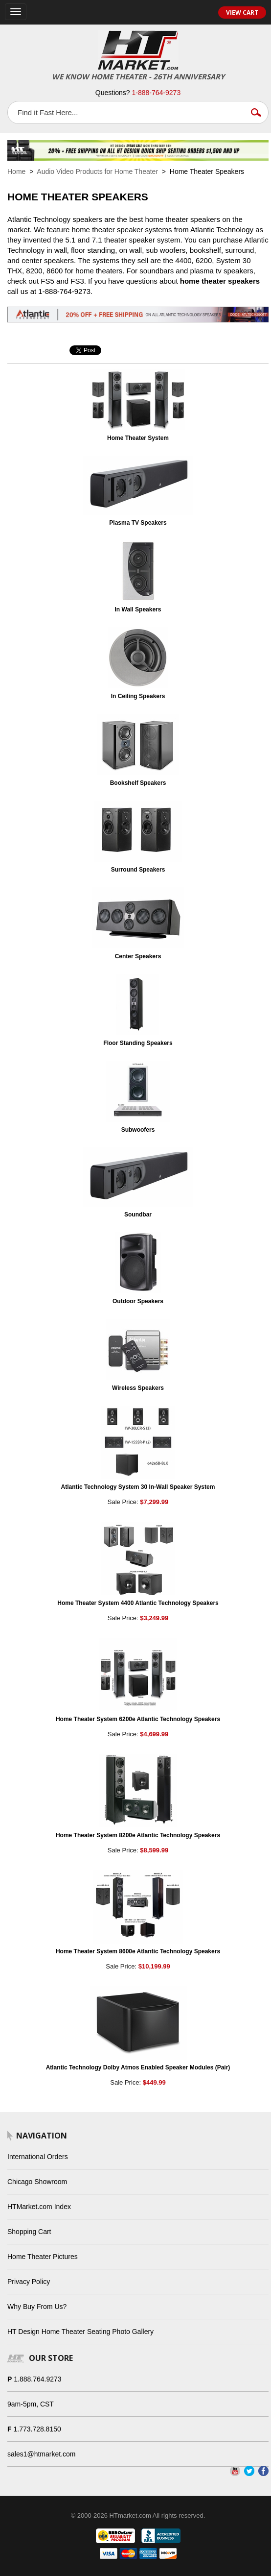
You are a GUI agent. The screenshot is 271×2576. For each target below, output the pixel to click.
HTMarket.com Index (39, 2207)
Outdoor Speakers (138, 1301)
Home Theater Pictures (42, 2256)
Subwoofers (138, 1129)
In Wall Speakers (138, 609)
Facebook (263, 2471)
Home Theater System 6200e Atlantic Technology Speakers (138, 1719)
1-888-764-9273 (156, 93)
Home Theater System (138, 438)
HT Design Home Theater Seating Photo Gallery (80, 2331)
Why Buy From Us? (37, 2306)
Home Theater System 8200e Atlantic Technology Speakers (138, 1835)
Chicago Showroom (37, 2182)
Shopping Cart (29, 2232)
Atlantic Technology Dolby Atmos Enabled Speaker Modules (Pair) (138, 2067)
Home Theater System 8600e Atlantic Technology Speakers (138, 1951)
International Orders (37, 2157)
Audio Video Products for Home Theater (97, 171)
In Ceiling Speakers (138, 696)
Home (16, 171)
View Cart (242, 12)
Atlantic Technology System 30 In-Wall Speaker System (138, 1486)
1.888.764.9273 (37, 2379)
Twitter (249, 2471)
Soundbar (138, 1214)
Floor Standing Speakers (137, 1043)
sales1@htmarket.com (41, 2454)
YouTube (235, 2471)
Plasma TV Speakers (137, 522)
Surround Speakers (138, 869)
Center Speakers (138, 956)
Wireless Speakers (138, 1388)
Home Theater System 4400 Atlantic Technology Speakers (137, 1603)
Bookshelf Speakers (138, 782)
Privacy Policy (28, 2281)
